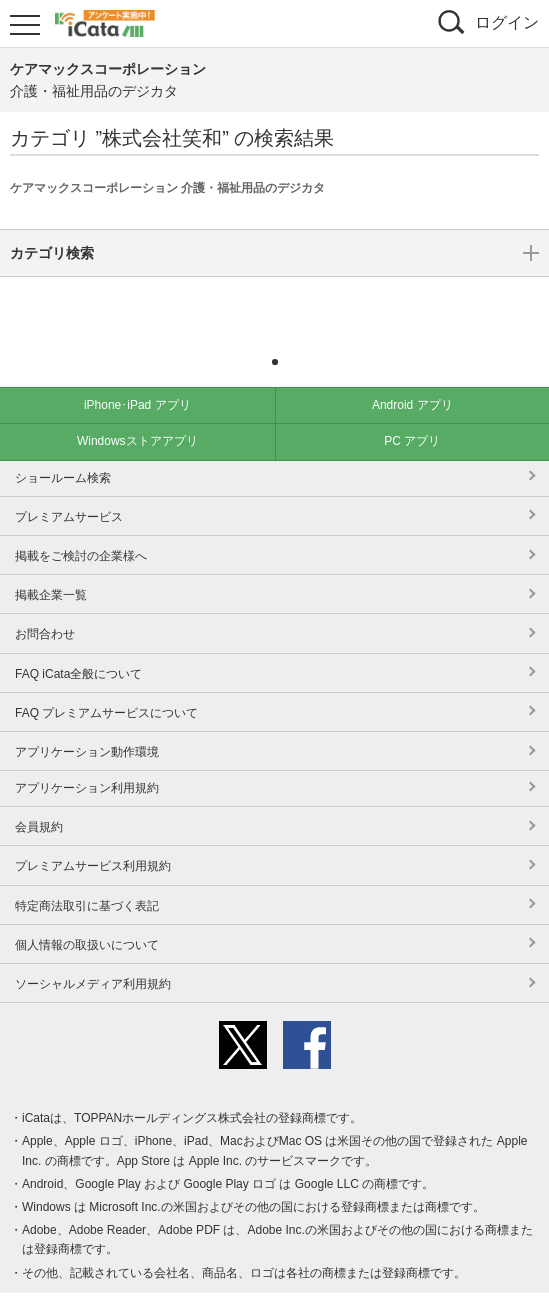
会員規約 (39, 797)
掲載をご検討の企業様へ (81, 526)
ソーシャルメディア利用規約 (93, 954)
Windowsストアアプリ (137, 411)
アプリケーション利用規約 (87, 758)
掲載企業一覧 (51, 565)
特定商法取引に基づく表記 (87, 876)
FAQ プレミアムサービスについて (106, 683)
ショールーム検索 (63, 448)
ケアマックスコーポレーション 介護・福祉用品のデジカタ (167, 188)
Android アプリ (412, 375)
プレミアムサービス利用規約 (93, 836)
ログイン (507, 22)
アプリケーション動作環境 (87, 722)
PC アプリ (412, 411)
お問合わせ (45, 604)
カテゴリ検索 (274, 303)
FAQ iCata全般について (78, 644)
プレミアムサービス (69, 487)
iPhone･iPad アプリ (137, 375)
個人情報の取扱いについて (87, 915)
